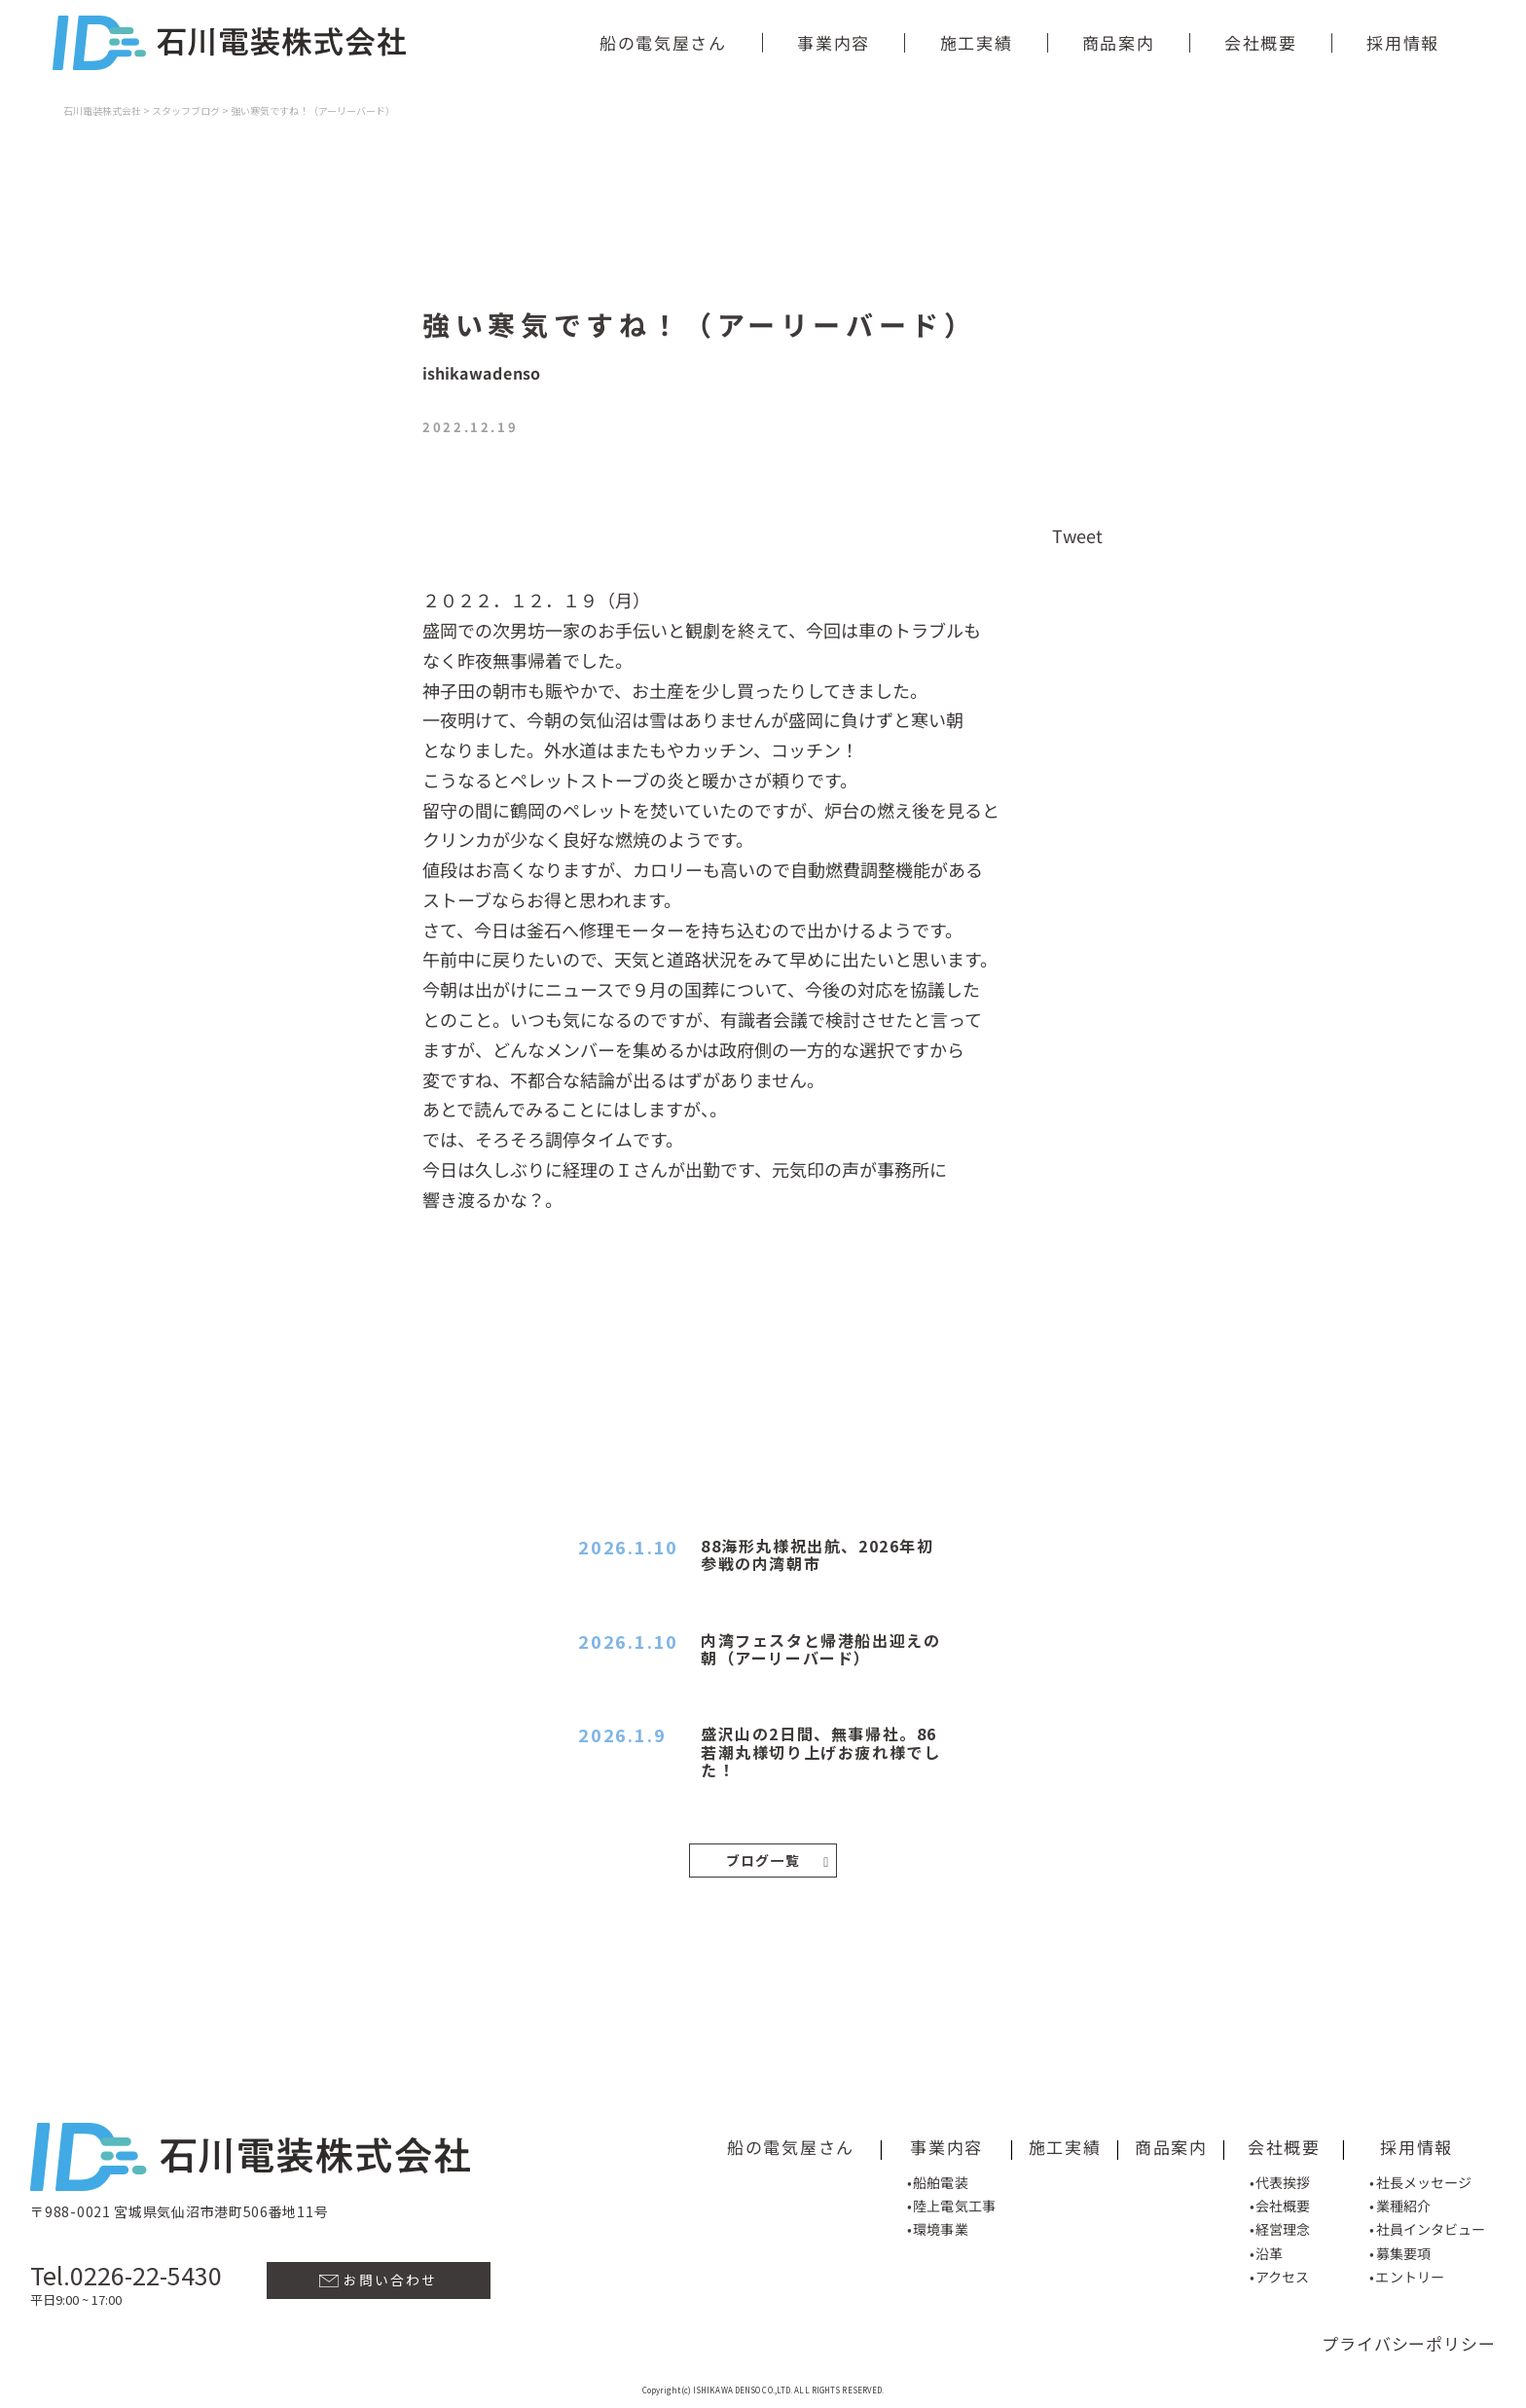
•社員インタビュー (1427, 2228)
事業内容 (833, 42)
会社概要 (1260, 42)
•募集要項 (1400, 2251)
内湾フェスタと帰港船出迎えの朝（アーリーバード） (820, 1648)
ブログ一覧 (778, 1860)
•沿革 (1266, 2251)
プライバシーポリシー (1409, 2342)
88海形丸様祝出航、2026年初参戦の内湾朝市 (817, 1554)
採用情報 (1402, 42)
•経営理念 (1280, 2228)
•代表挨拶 (1280, 2180)
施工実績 (975, 42)
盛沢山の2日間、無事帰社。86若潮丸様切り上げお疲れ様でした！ (820, 1751)
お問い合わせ (378, 2277)
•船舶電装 (937, 2180)
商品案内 (1117, 42)
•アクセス (1280, 2274)
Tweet (1078, 534)
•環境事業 (937, 2227)
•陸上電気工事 (951, 2203)
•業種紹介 (1400, 2203)
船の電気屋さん (663, 42)
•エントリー (1406, 2274)
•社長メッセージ (1421, 2180)
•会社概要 (1280, 2203)
